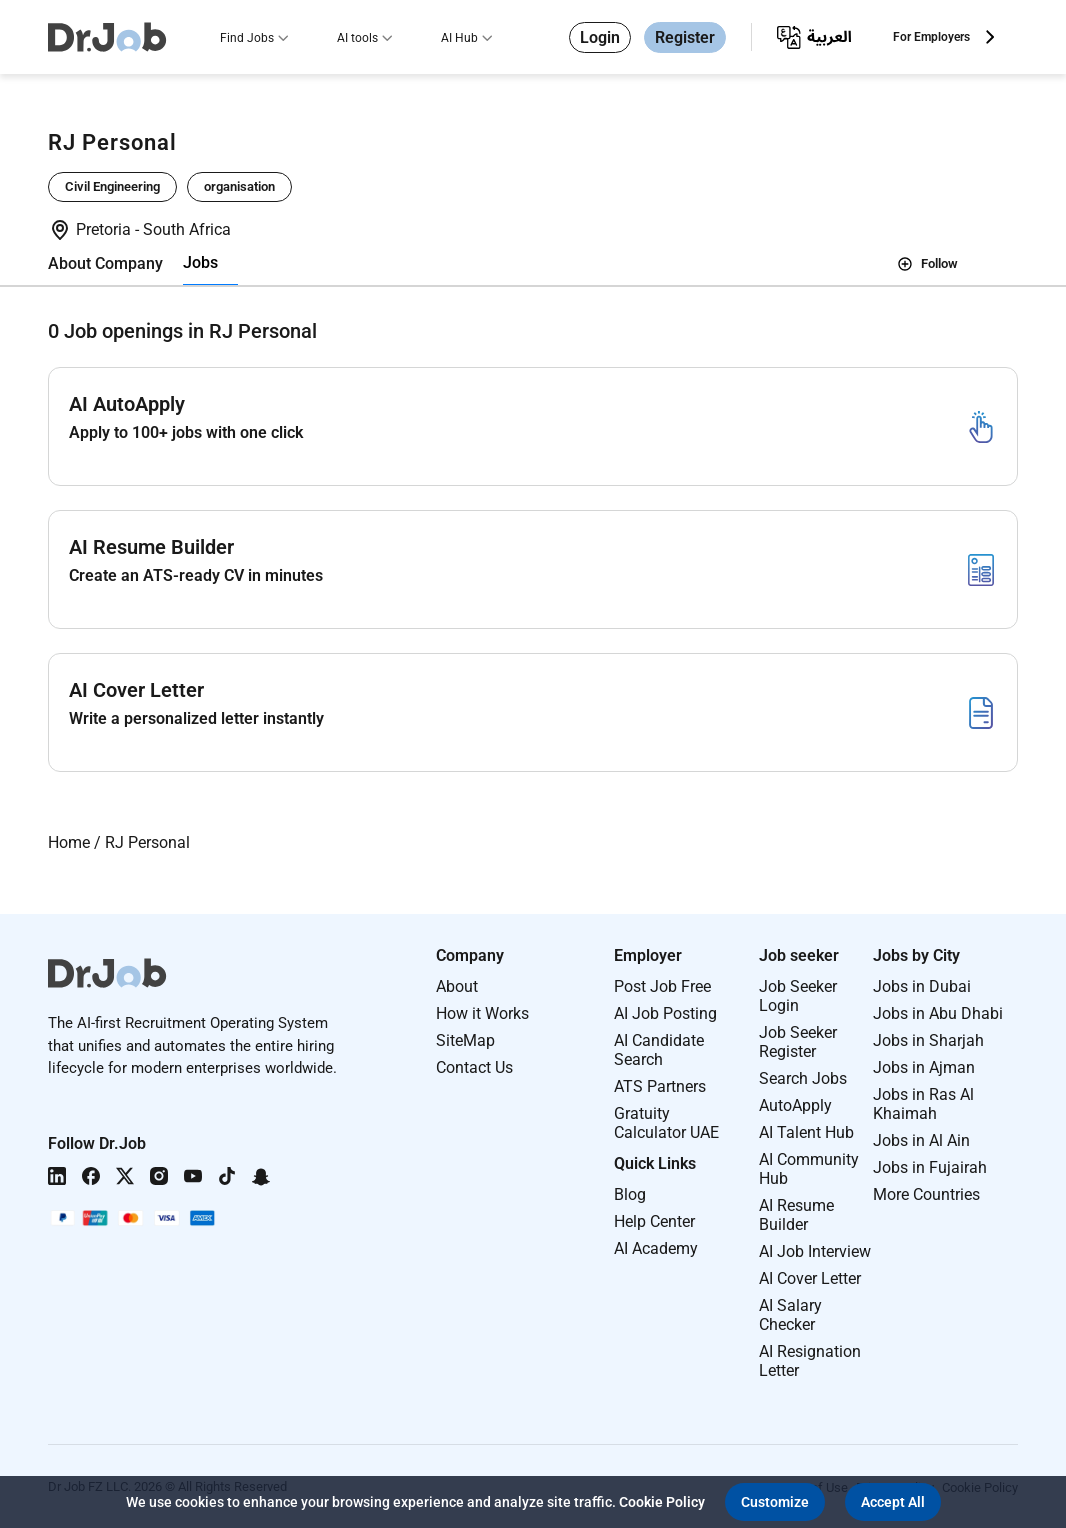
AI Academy (656, 1248)
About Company (105, 263)
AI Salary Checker (790, 1315)
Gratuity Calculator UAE (666, 1123)
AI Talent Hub (806, 1132)
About (457, 986)
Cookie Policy (662, 1502)
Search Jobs (803, 1078)
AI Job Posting (665, 1013)
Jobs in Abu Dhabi (938, 1013)
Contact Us (474, 1067)
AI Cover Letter (810, 1278)
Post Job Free (662, 986)
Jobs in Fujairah (930, 1167)
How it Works (482, 1013)
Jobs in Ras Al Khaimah (923, 1104)
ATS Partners (660, 1086)
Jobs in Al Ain (921, 1140)
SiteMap (465, 1040)
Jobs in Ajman (924, 1067)
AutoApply (795, 1105)
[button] (775, 1502)
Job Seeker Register (798, 1042)
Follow (927, 264)
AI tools (357, 38)
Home (69, 842)
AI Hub (459, 38)
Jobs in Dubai (922, 986)
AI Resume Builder (796, 1215)
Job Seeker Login (798, 996)
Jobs (200, 262)
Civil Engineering (112, 186)
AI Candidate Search (659, 1050)
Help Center (654, 1221)
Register (685, 37)
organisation (239, 186)
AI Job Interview (815, 1251)
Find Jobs (247, 38)
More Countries (926, 1194)
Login (600, 37)
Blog (630, 1194)
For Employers (931, 37)
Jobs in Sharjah (928, 1040)
